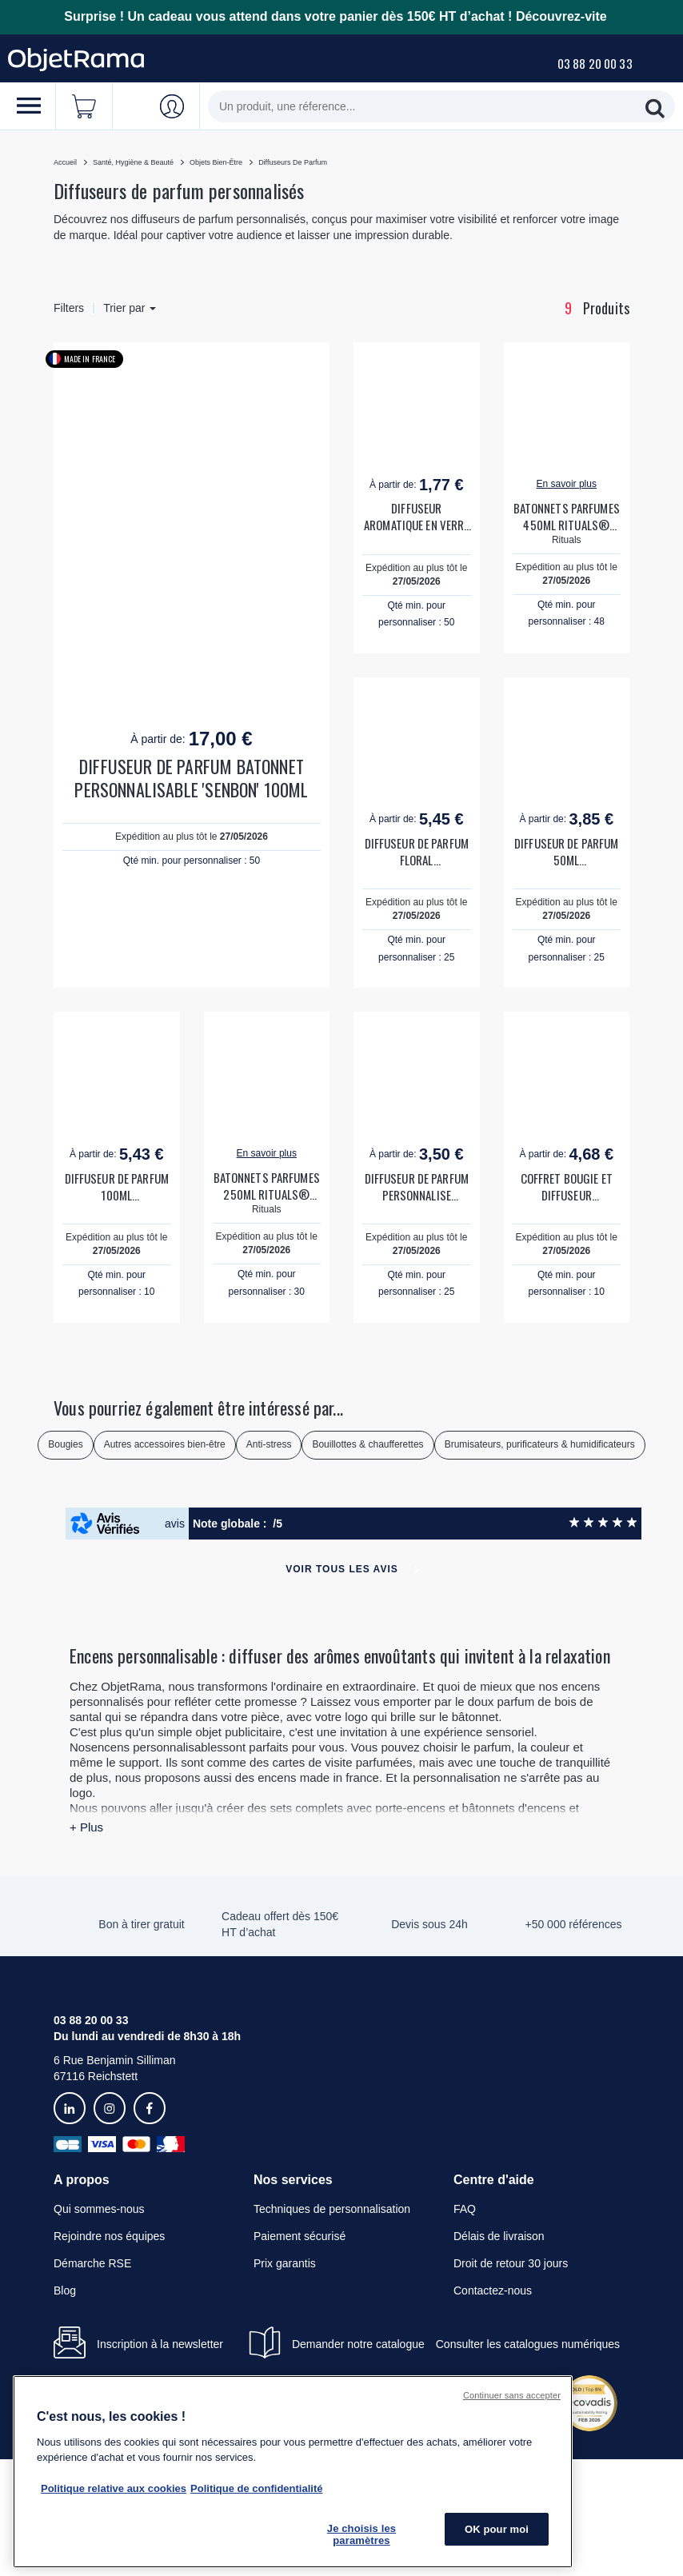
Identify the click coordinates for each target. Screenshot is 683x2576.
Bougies (65, 1444)
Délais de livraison (499, 2236)
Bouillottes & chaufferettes (367, 1444)
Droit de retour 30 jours (510, 2263)
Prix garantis (285, 2263)
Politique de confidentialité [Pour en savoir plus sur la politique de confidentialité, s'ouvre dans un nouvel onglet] (256, 2488)
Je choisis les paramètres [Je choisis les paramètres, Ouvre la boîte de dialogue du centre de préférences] (361, 2534)
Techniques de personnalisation (332, 2209)
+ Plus (86, 1827)
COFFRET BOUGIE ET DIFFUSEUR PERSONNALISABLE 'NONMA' (567, 1187)
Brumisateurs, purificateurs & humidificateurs (540, 1444)
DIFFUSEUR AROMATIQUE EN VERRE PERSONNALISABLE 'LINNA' (416, 516)
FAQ (464, 2209)
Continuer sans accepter (512, 2395)
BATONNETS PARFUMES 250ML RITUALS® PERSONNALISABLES (267, 1186)
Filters (69, 308)
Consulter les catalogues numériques (528, 2344)
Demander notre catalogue (358, 2344)
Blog (65, 2290)
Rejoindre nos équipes (109, 2236)
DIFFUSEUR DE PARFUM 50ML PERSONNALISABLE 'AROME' (566, 852)
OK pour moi (497, 2529)
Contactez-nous (492, 2290)
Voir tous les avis (341, 1569)
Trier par (129, 308)
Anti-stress (269, 1444)
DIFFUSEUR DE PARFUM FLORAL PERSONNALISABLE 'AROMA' (417, 852)
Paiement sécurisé (299, 2236)
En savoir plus (567, 483)
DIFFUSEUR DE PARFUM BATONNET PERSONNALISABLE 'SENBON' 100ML (191, 778)
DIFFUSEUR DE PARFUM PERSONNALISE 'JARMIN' (417, 1187)
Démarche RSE (92, 2263)
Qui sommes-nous (99, 2209)
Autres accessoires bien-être (165, 1444)
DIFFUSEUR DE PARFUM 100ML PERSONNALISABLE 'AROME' (117, 1187)
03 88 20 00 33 (595, 63)
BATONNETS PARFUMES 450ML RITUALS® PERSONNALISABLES (566, 516)
